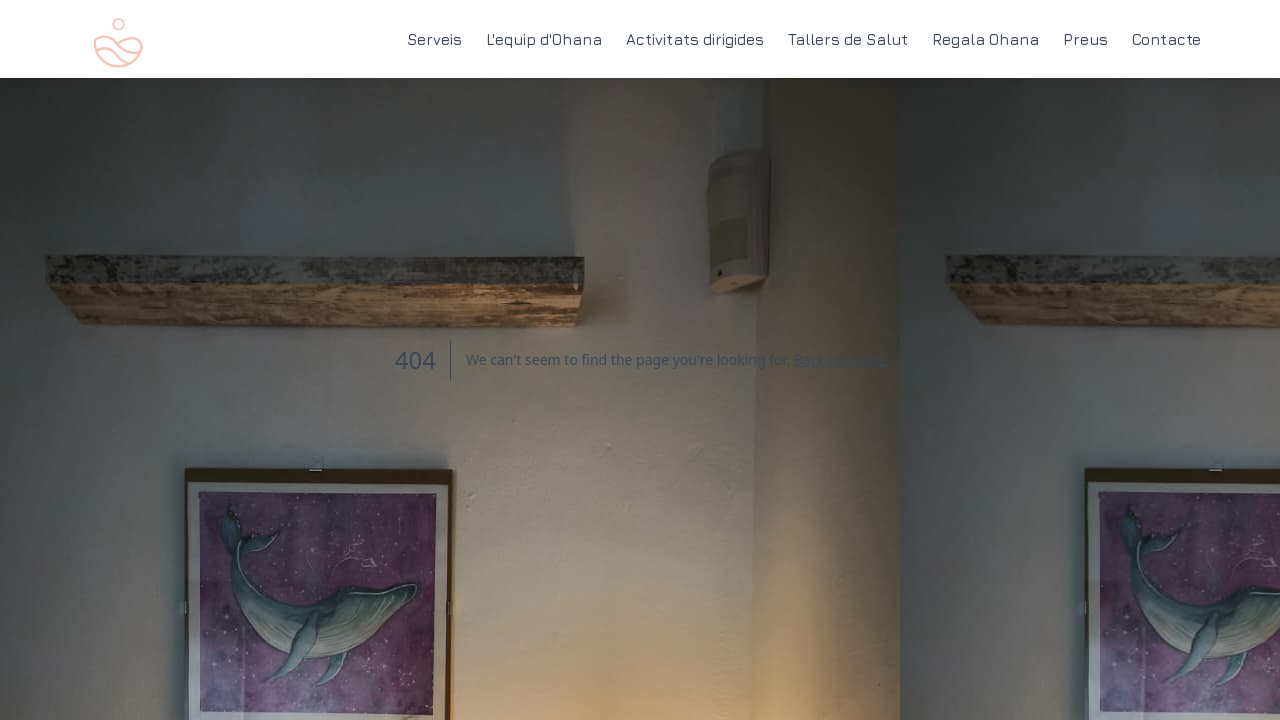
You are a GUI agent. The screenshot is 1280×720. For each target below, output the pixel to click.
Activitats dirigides (695, 38)
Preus (1085, 38)
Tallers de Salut (848, 38)
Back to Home (839, 359)
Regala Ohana (985, 38)
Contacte (1166, 38)
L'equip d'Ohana (544, 38)
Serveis (434, 38)
